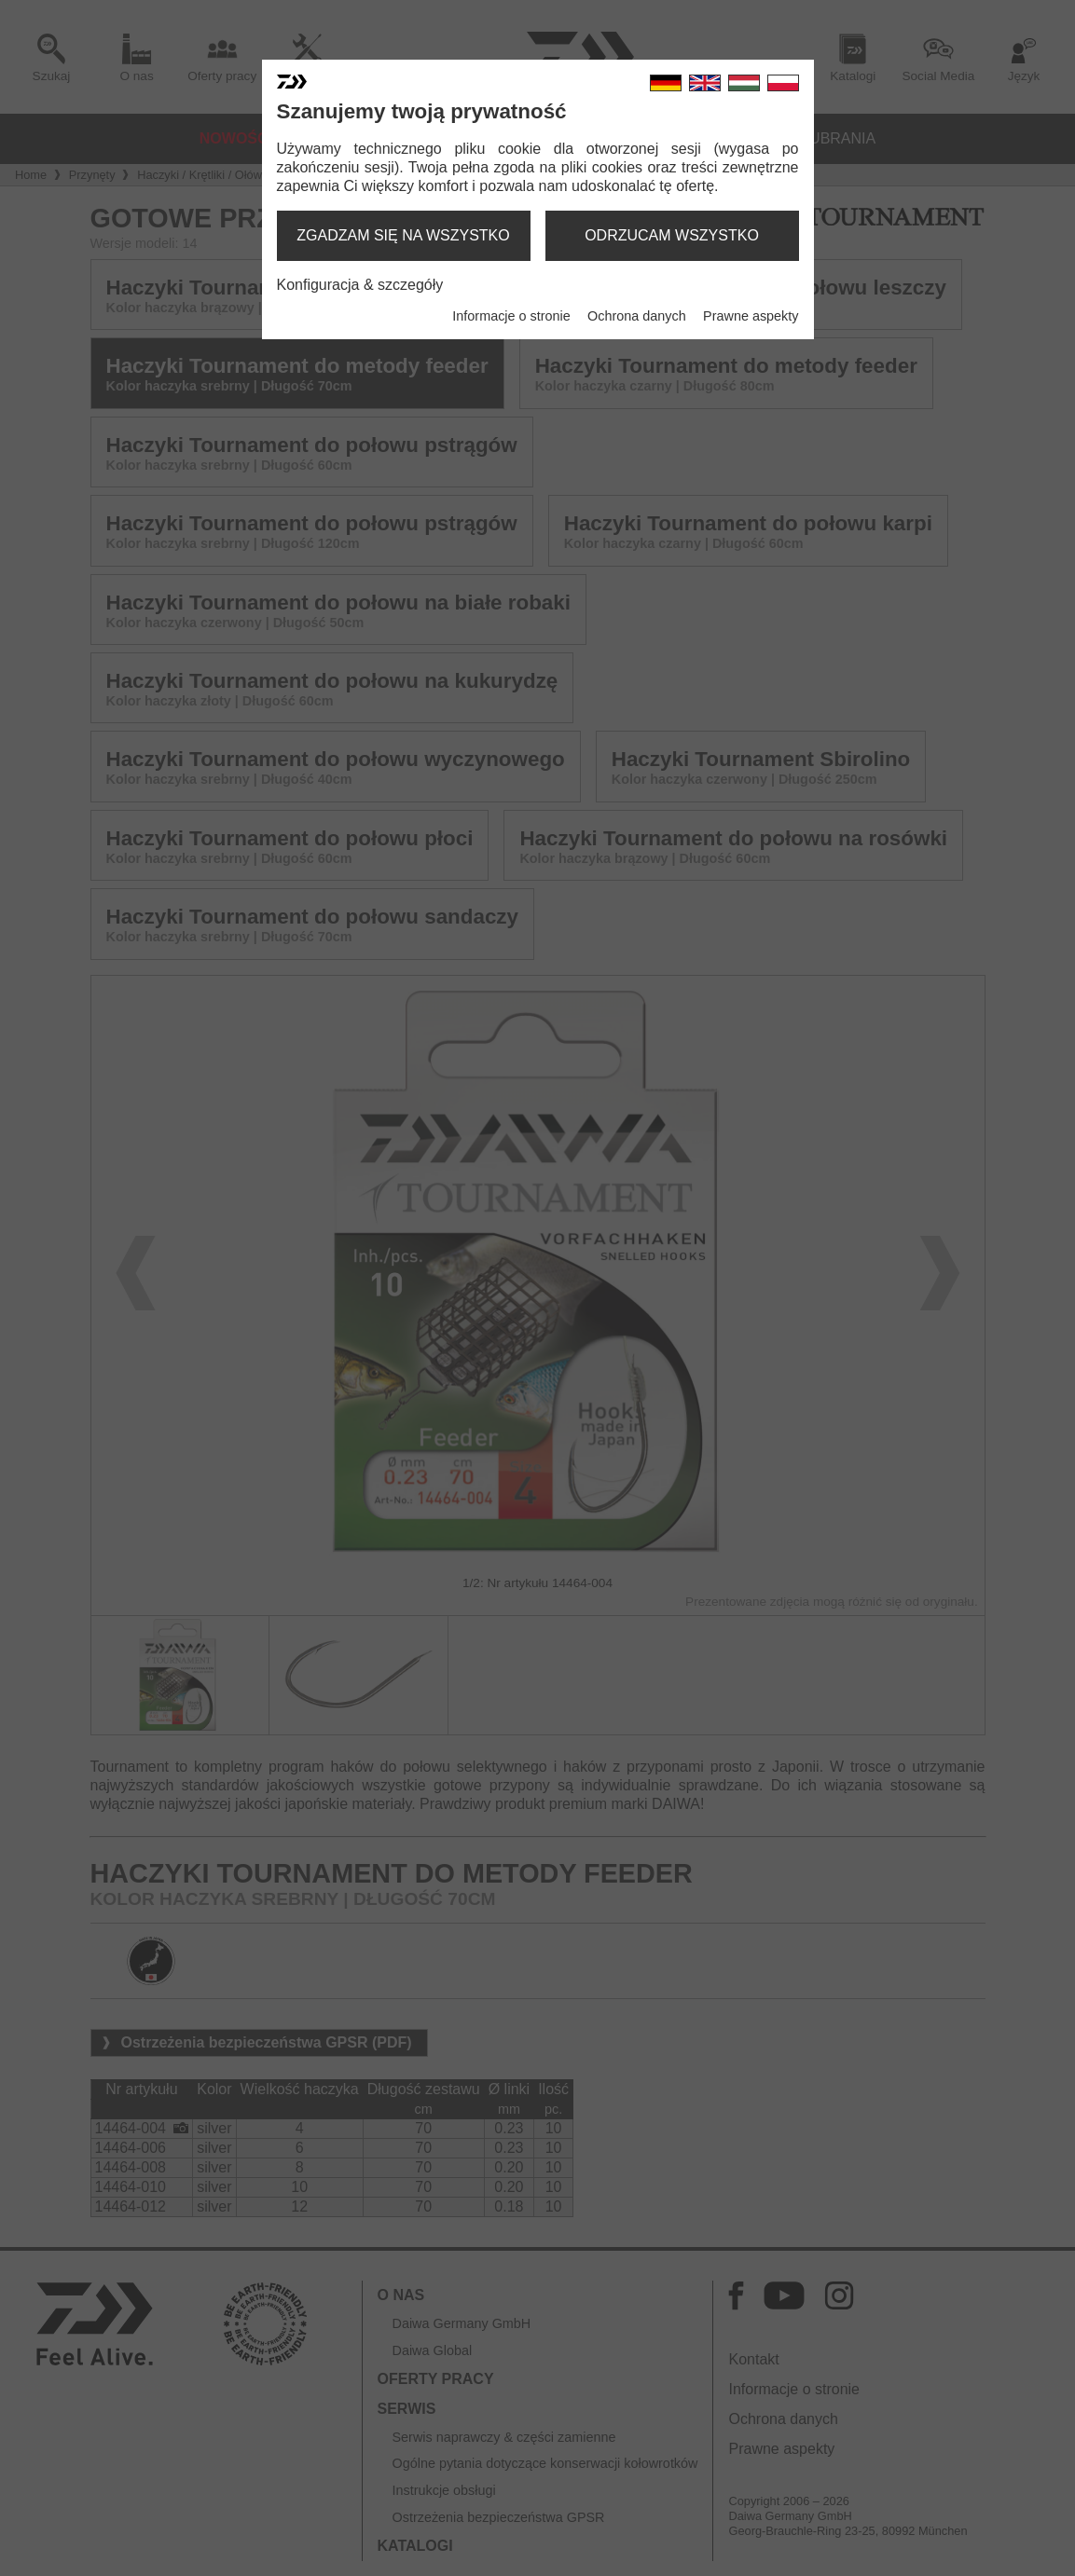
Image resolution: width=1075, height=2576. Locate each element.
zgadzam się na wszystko (402, 235)
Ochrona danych (636, 315)
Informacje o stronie (511, 315)
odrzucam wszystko (672, 235)
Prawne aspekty (750, 315)
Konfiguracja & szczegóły (360, 285)
